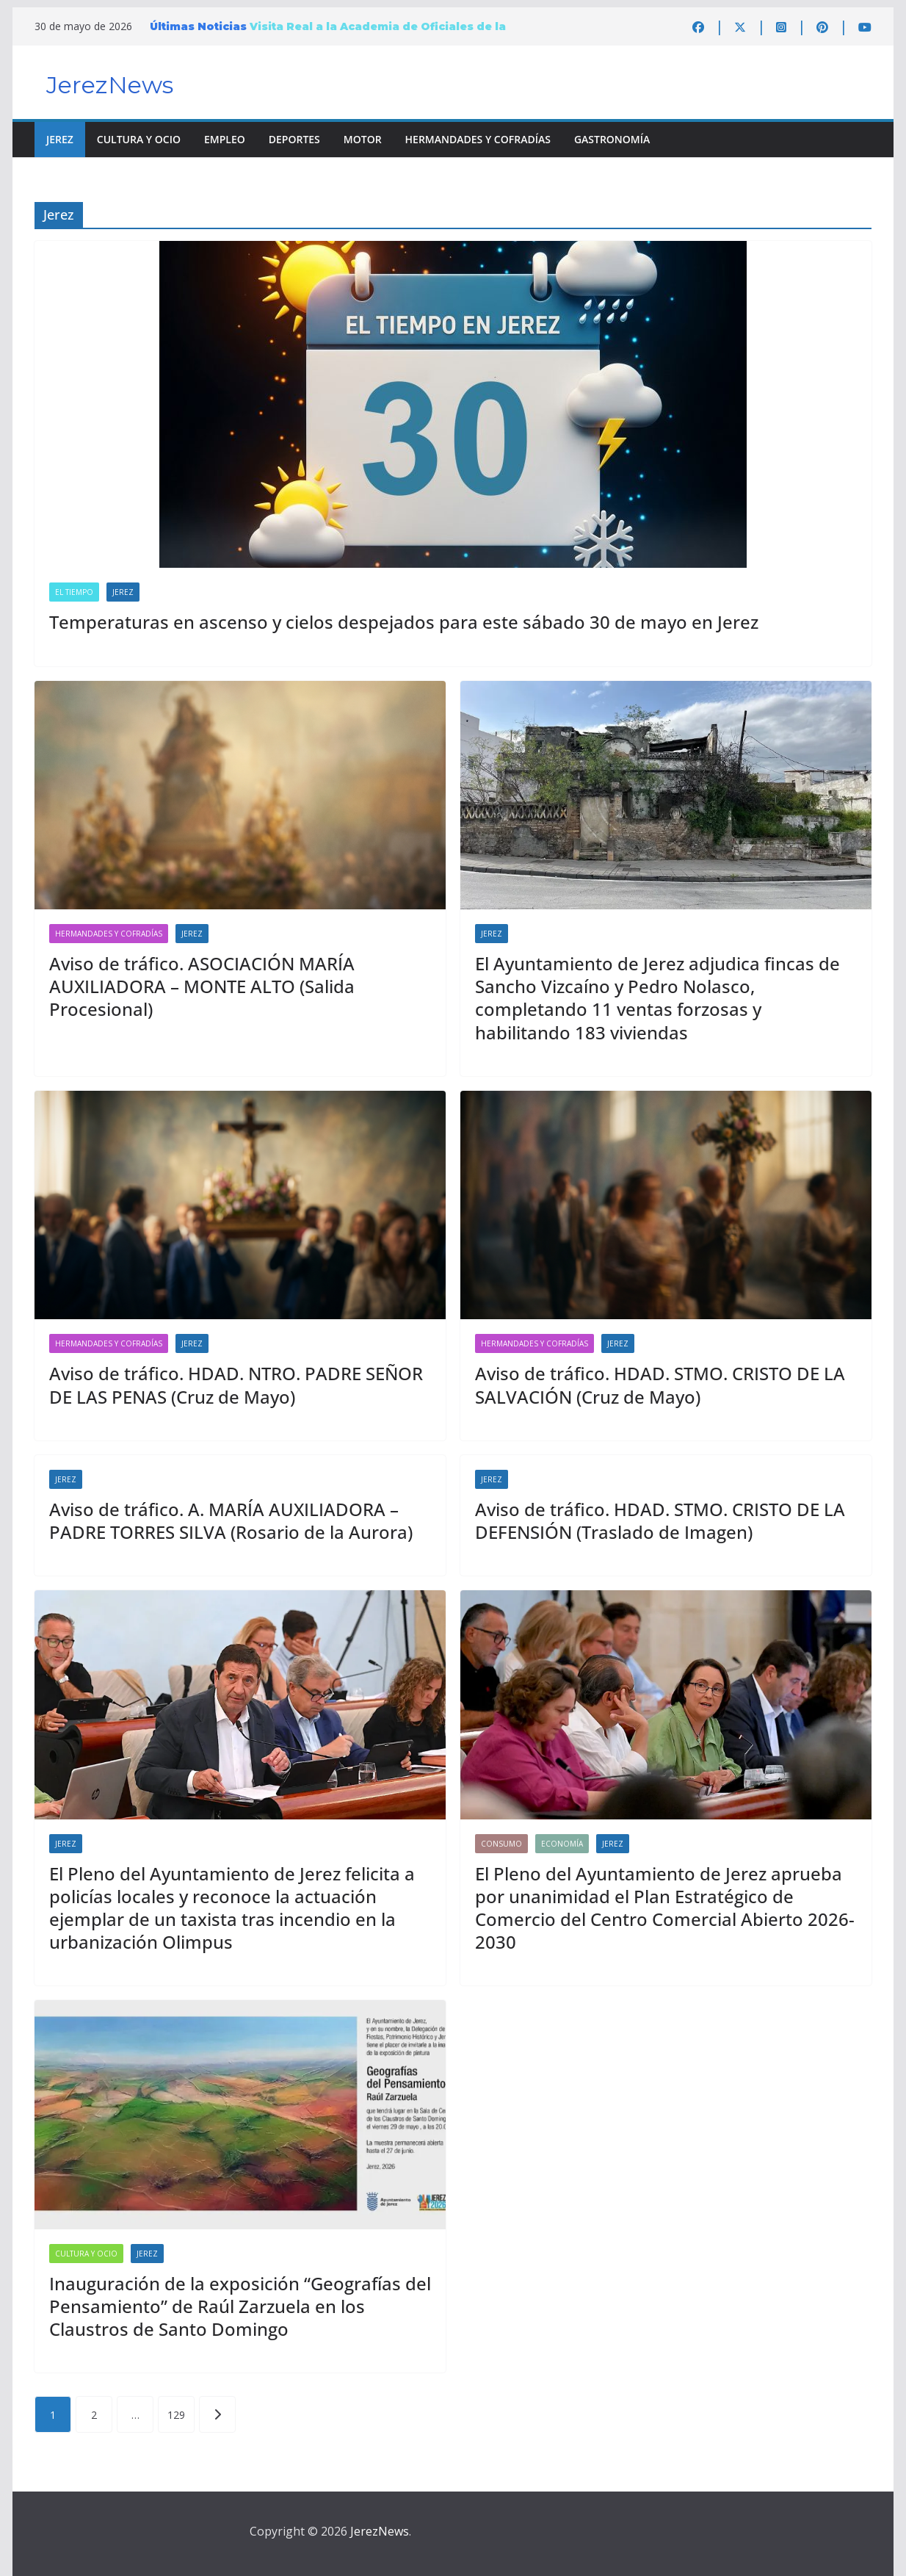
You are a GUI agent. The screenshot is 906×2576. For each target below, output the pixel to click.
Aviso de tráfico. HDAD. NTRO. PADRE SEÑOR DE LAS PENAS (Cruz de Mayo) (236, 1384)
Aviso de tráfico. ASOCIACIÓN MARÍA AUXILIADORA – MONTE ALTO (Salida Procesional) (202, 986)
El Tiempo (74, 592)
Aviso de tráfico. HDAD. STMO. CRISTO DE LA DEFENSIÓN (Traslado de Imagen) (660, 1520)
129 (176, 2415)
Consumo (501, 1844)
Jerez (59, 139)
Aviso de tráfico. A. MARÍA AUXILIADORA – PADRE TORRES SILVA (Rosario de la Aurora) (231, 1520)
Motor (363, 139)
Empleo (224, 139)
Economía (562, 1844)
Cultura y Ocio (139, 139)
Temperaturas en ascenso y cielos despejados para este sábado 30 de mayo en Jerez (403, 622)
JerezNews (109, 85)
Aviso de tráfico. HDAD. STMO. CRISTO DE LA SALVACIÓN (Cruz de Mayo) (660, 1384)
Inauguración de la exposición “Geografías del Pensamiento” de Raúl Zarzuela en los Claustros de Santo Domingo (240, 2306)
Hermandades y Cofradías (478, 139)
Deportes (294, 139)
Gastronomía (612, 139)
